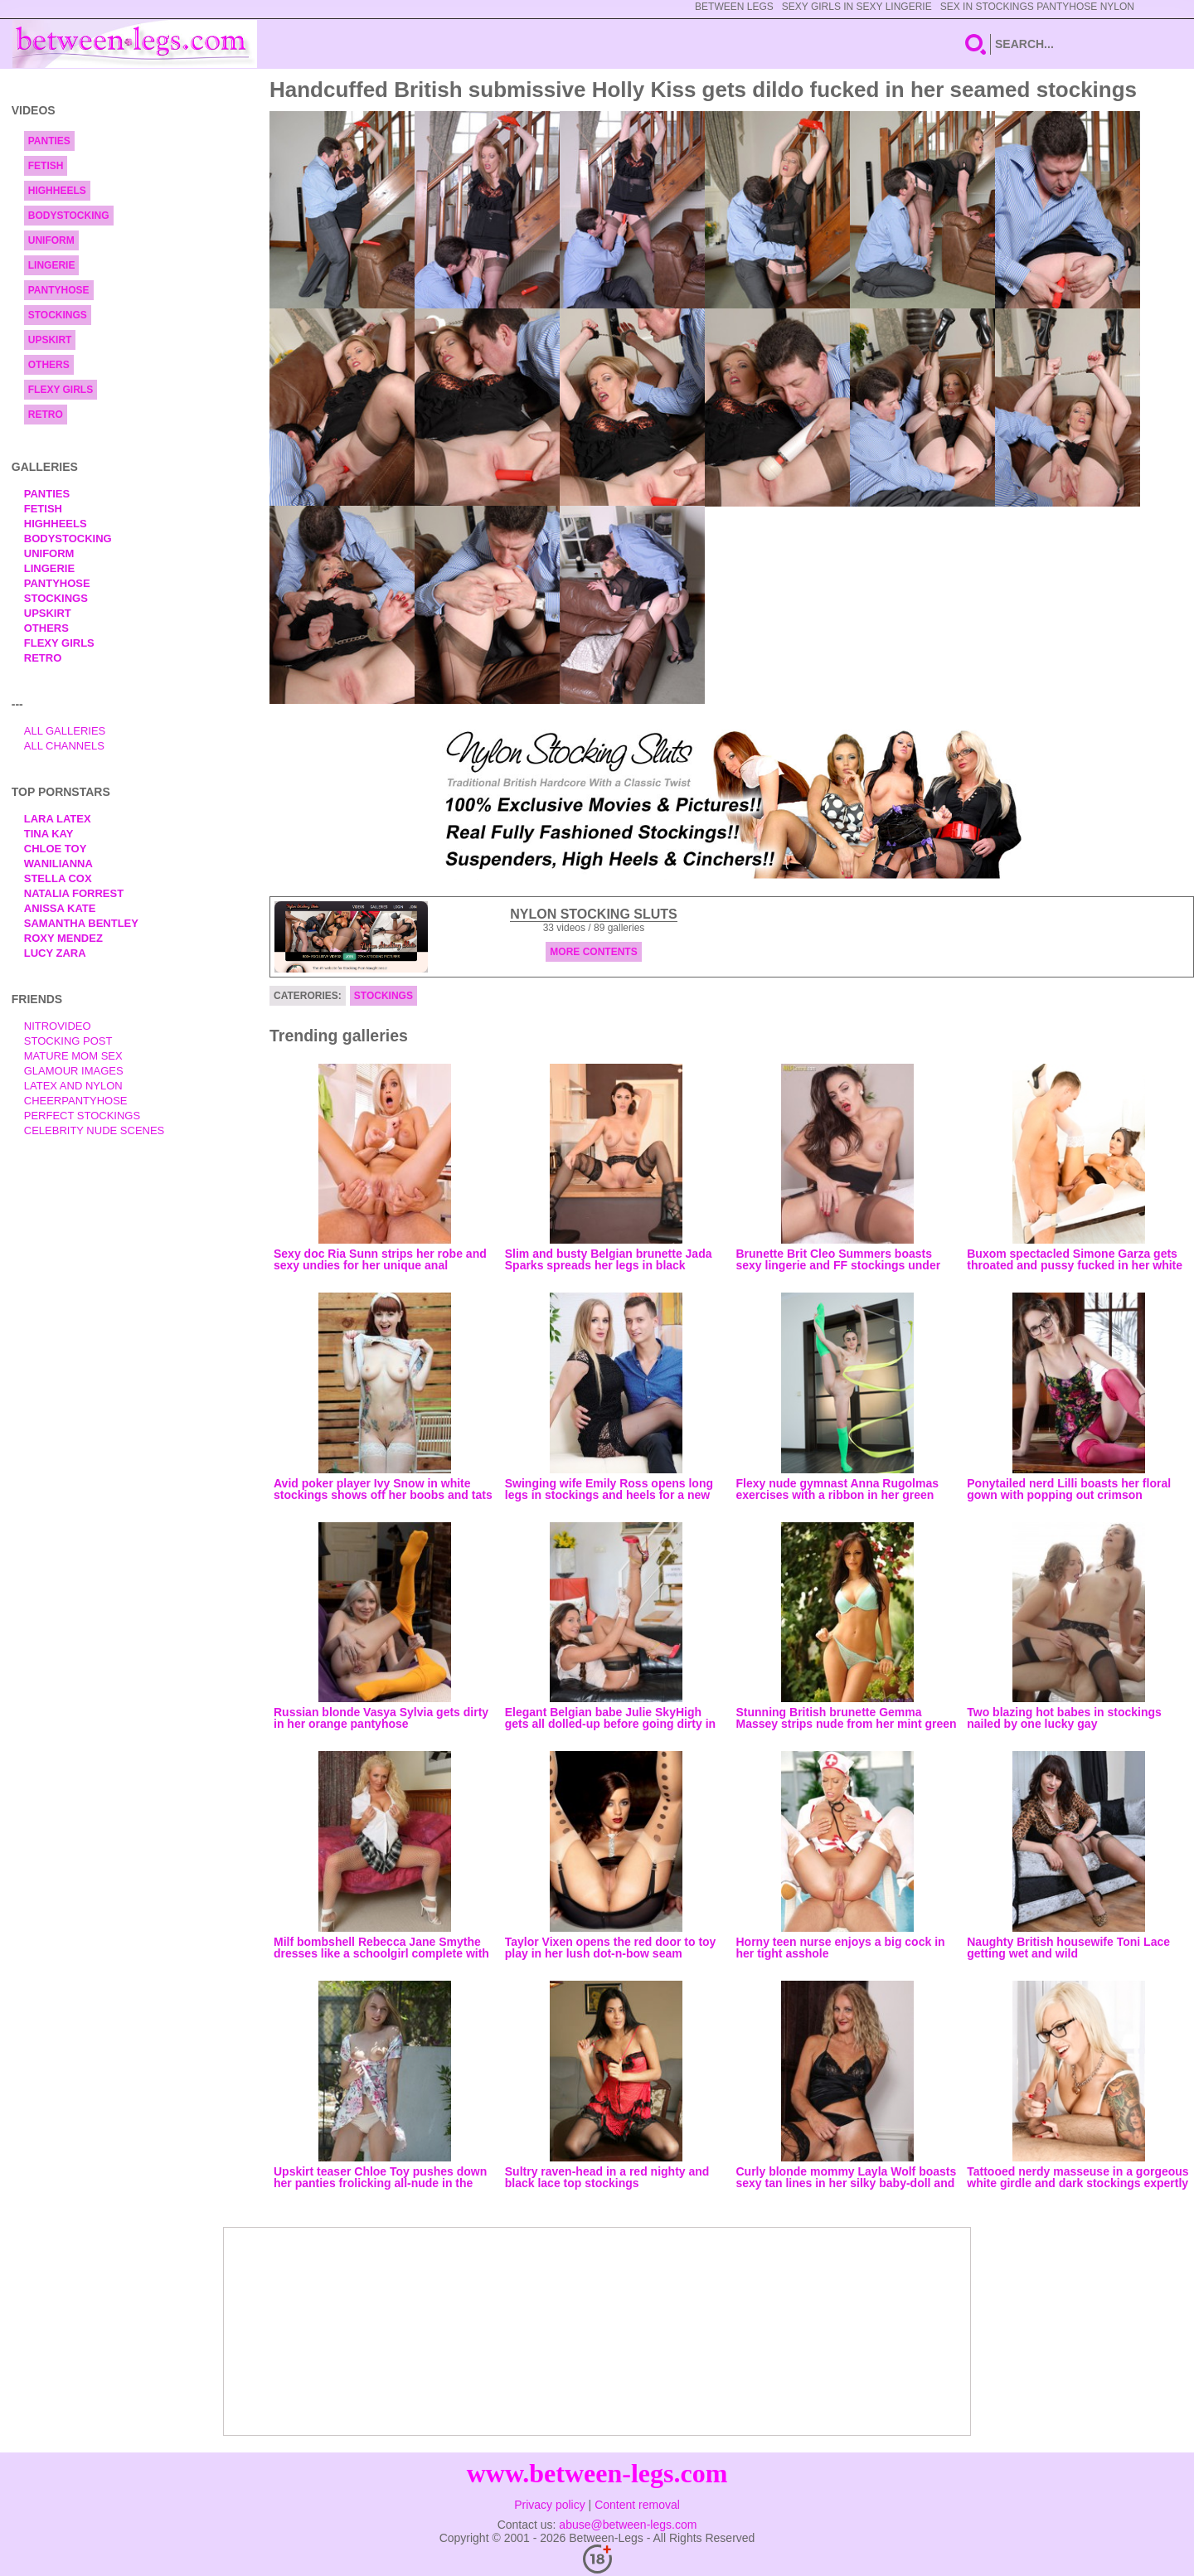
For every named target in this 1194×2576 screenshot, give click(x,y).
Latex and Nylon (73, 1085)
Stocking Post (68, 1041)
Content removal (637, 2504)
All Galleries (65, 731)
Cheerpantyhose (76, 1100)
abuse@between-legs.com (627, 2524)
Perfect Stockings (82, 1115)
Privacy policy (549, 2504)
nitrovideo (57, 1026)
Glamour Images (74, 1071)
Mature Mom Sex (73, 1056)
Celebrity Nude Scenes (94, 1130)
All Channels (64, 746)
